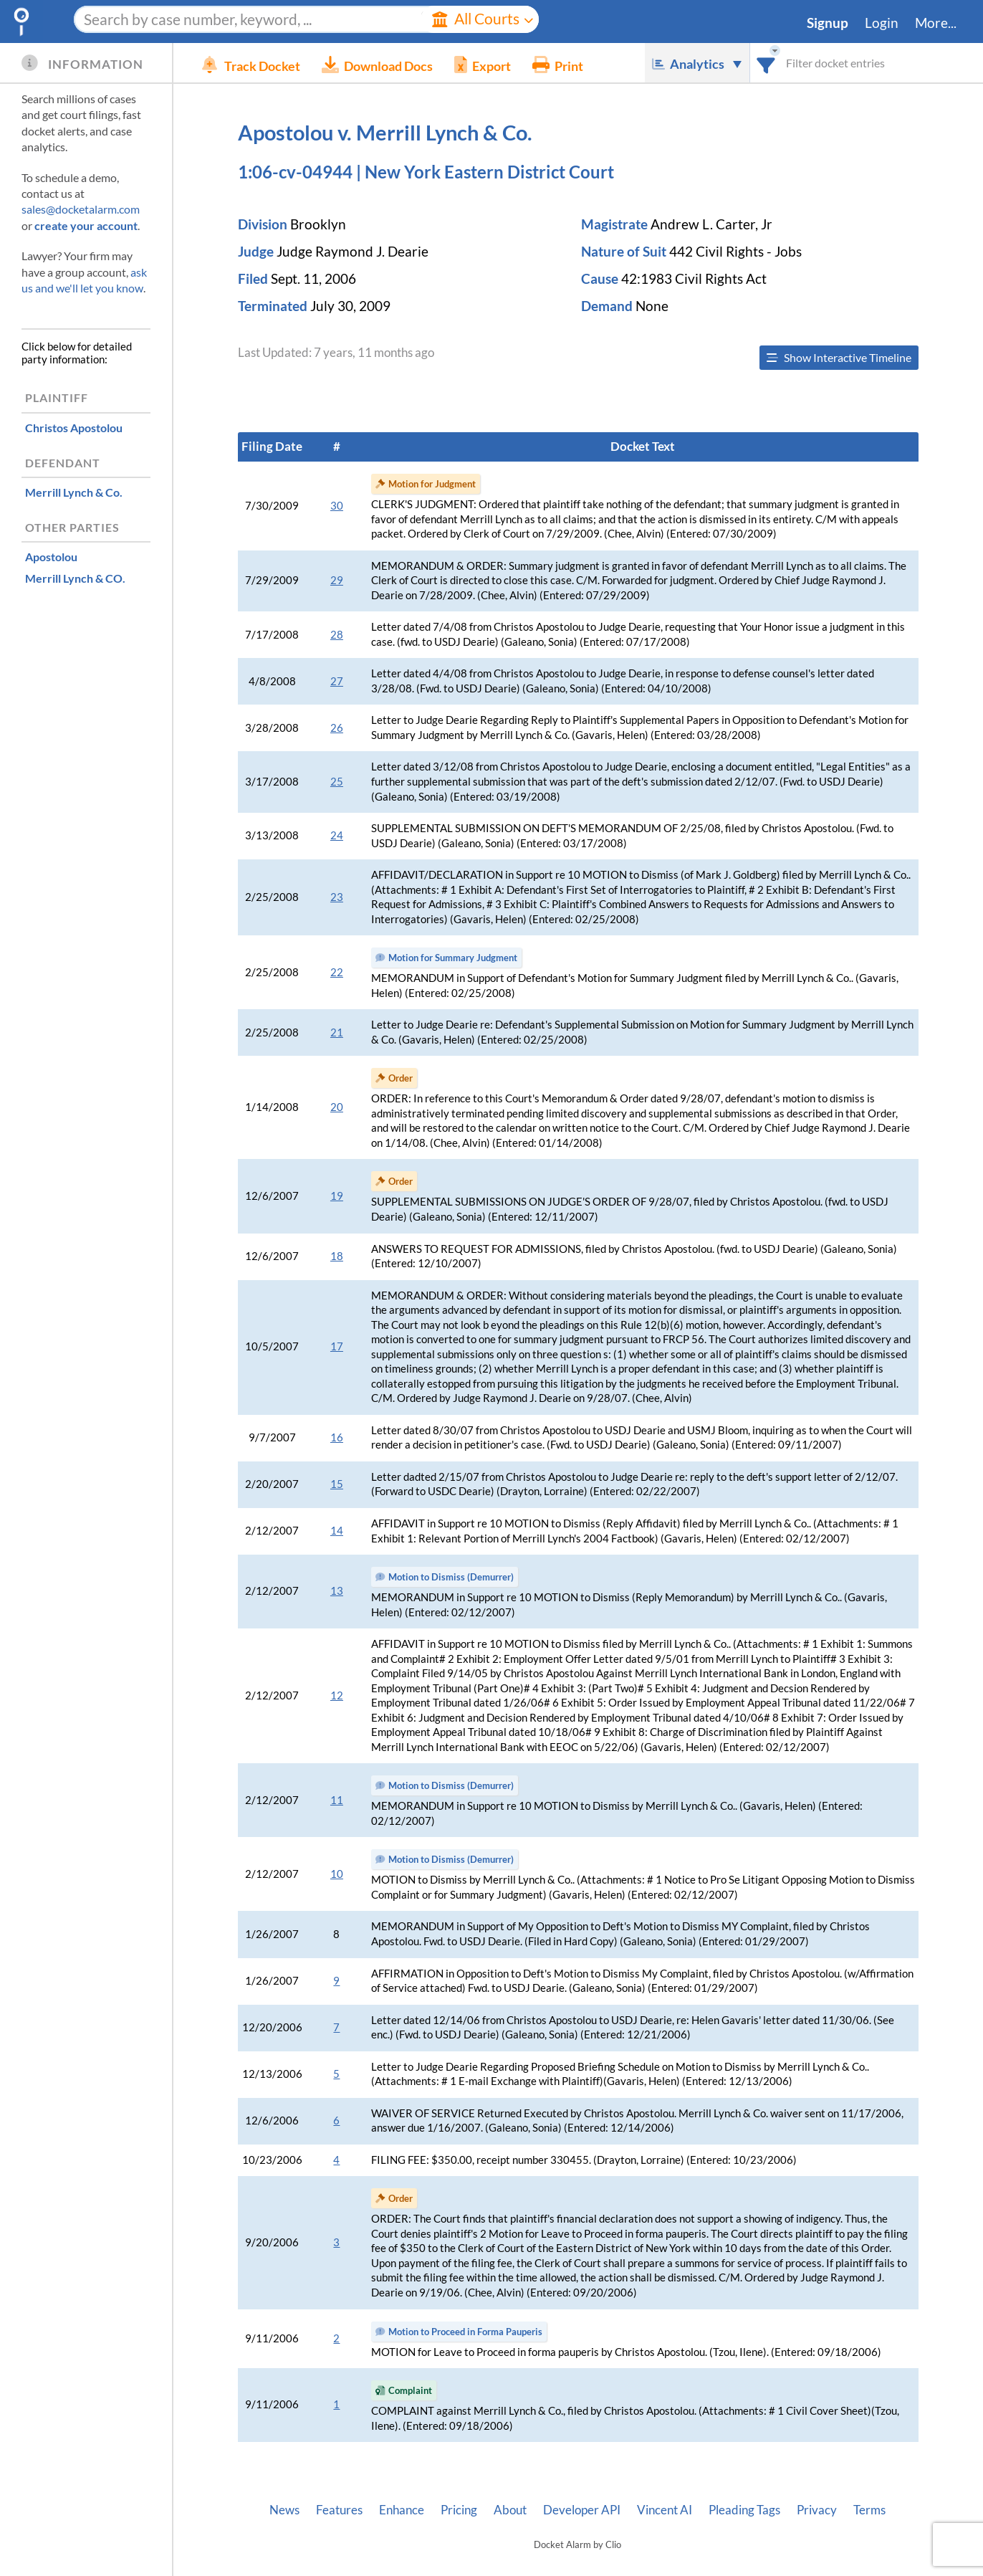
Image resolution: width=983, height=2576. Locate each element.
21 (336, 1032)
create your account (86, 225)
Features (339, 2510)
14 (336, 1531)
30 (336, 506)
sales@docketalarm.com (80, 209)
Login (881, 23)
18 (336, 1256)
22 (336, 972)
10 (336, 1874)
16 (336, 1437)
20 (336, 1107)
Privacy (817, 2510)
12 (336, 1695)
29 (336, 580)
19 (336, 1196)
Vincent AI (664, 2510)
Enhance (401, 2510)
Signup (827, 23)
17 (336, 1346)
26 (336, 728)
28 (336, 635)
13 (336, 1591)
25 (336, 782)
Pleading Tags (744, 2510)
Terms (869, 2510)
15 (336, 1484)
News (284, 2510)
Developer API (581, 2510)
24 (336, 835)
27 (336, 681)
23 (336, 897)
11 (336, 1800)
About (510, 2510)
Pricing (459, 2510)
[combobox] (766, 62)
